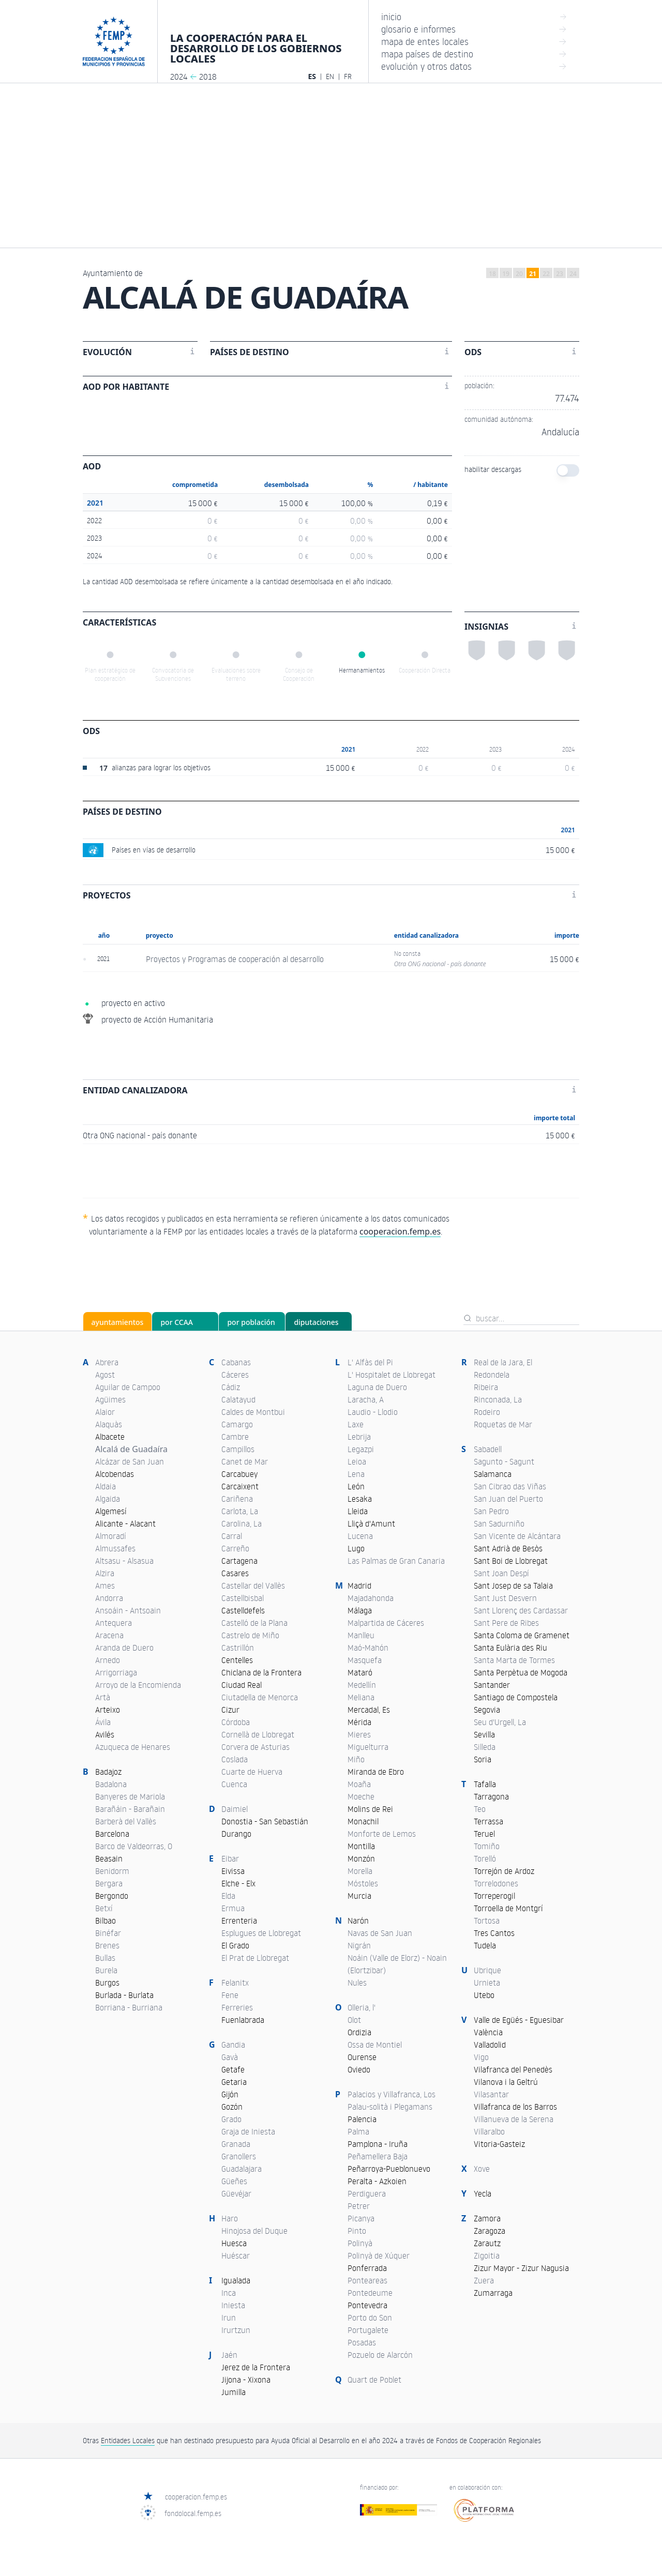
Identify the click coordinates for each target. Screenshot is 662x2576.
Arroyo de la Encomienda (138, 1685)
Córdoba (235, 1722)
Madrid (359, 1585)
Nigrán (359, 1945)
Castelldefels (243, 1610)
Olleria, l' (361, 2007)
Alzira (104, 1573)
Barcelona (112, 1833)
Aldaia (105, 1486)
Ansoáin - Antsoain (128, 1610)
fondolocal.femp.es (192, 2513)
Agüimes (110, 1399)
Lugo (356, 1548)
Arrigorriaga (116, 1672)
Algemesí (111, 1511)
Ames (105, 1585)
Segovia (487, 1709)
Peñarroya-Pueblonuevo (389, 2168)
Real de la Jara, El (503, 1362)
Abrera (106, 1362)
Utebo (484, 1995)
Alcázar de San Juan (129, 1461)
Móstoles (363, 1883)
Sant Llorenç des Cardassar (521, 1610)
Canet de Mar (244, 1461)
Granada (235, 2144)
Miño (356, 1759)
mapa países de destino (474, 54)
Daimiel (234, 1809)
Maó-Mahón (368, 1647)
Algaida (107, 1498)
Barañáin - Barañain (130, 1809)
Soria (482, 1759)
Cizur (230, 1709)
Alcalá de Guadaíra (131, 1449)
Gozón (232, 2106)
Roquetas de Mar (503, 1424)
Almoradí (110, 1536)
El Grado (235, 1945)
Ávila (103, 1722)
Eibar (230, 1858)
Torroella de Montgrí (508, 1908)
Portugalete (368, 2330)
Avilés (104, 1734)
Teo (480, 1809)
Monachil (363, 1821)
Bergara (109, 1883)
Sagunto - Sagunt (504, 1461)
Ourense (362, 2057)
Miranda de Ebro (376, 1771)
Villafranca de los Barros (515, 2106)
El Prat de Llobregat (255, 1958)
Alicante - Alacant (125, 1523)
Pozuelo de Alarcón (380, 2355)
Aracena (109, 1635)
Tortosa (487, 1920)
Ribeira (486, 1387)
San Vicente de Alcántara (517, 1536)
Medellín (362, 1685)
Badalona (111, 1784)
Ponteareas (367, 2280)
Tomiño (487, 1846)
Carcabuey (239, 1474)
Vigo (481, 2057)
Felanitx (235, 1982)
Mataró (360, 1672)
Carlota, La (239, 1511)
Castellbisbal (242, 1598)
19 (505, 273)
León (356, 1486)
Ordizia (359, 2032)
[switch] (567, 470)
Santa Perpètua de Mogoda (520, 1672)
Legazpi (361, 1449)
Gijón (229, 2094)
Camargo (237, 1424)
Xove (482, 2168)
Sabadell (488, 1449)
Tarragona (491, 1796)
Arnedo (107, 1660)
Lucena (360, 1536)
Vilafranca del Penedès (513, 2069)
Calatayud (238, 1399)
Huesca (234, 2243)
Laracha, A (366, 1399)
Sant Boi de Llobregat (511, 1561)
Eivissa (233, 1871)
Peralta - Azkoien (377, 2181)
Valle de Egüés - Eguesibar (519, 2020)
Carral (231, 1536)
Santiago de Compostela (516, 1697)
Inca (228, 2293)
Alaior (105, 1412)
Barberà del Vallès (125, 1821)
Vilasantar (491, 2094)
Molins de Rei (370, 1809)
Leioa (357, 1461)
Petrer (359, 2206)
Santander (492, 1685)
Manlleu (361, 1635)
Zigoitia (487, 2255)
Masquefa (365, 1660)
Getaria (234, 2082)
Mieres (359, 1734)
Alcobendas (114, 1474)
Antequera (113, 1623)
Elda (228, 1896)
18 (492, 273)
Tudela (485, 1945)
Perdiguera (367, 2193)
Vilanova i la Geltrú (506, 2082)
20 (519, 273)
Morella (360, 1871)
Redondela (491, 1374)
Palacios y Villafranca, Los (391, 2094)
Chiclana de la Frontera (261, 1672)
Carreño (235, 1548)
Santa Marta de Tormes (514, 1660)
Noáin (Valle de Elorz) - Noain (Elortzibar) (397, 1964)
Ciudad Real (241, 1685)
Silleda (484, 1747)
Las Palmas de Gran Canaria (396, 1561)
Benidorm (112, 1871)
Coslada (234, 1759)
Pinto (357, 2231)
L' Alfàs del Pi (370, 1362)
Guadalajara (241, 2168)
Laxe (356, 1424)
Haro (229, 2218)
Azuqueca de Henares (132, 1747)
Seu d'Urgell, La (500, 1722)
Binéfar (108, 1933)
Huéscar (235, 2255)
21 (532, 273)
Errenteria (239, 1920)
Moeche (361, 1796)
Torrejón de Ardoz (504, 1871)
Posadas (362, 2342)
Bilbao (105, 1920)
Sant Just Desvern (505, 1598)
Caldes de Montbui (253, 1412)
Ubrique (487, 1970)
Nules (357, 1982)
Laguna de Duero (377, 1387)
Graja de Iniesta (248, 2131)
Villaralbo (489, 2131)
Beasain (109, 1858)
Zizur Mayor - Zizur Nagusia (521, 2268)
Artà (102, 1697)
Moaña (359, 1784)
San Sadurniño (499, 1523)
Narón (358, 1920)
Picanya (361, 2218)
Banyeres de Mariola (130, 1796)
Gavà (229, 2057)
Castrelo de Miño (250, 1635)
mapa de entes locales (474, 41)
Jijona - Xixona (245, 2379)
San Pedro (491, 1511)
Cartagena (239, 1561)
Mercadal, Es (369, 1709)
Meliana (361, 1697)
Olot (354, 2020)
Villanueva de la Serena (513, 2119)
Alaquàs (108, 1424)
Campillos (237, 1449)
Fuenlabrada (242, 2020)
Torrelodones (496, 1883)
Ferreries (237, 2007)
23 (559, 273)
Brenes (107, 1945)
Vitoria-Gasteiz (499, 2144)
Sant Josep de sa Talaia (513, 1585)
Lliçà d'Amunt (371, 1523)
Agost (105, 1374)
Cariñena (237, 1498)
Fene (229, 1995)
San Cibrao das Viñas (510, 1486)
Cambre (235, 1436)
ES (312, 76)
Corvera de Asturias (255, 1747)
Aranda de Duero (124, 1647)
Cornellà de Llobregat (257, 1734)
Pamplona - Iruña (378, 2144)
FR (348, 76)
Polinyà (360, 2243)
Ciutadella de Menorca (259, 1697)
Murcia (359, 1896)
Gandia (233, 2044)
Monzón (361, 1858)
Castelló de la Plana (254, 1623)
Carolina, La (241, 1523)
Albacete (110, 1436)
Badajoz (108, 1771)
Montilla (361, 1846)
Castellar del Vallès (253, 1585)
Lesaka (360, 1498)
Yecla (482, 2193)
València (488, 2032)
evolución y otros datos (474, 66)
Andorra (109, 1598)
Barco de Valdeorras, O (133, 1846)
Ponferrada (367, 2268)
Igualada (235, 2280)
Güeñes (234, 2181)
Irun (228, 2317)
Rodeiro (487, 1412)
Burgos (107, 1982)
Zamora (487, 2218)
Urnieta (487, 1982)
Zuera (484, 2280)
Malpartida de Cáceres (386, 1623)
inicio (474, 16)
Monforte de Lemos (382, 1833)
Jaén (229, 2355)
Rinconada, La (498, 1399)
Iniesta (233, 2305)
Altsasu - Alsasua (124, 1561)
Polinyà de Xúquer (379, 2255)
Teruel (484, 1833)
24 (573, 273)
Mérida (359, 1722)
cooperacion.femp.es (196, 2496)
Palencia (362, 2119)
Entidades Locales (128, 2440)
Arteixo (107, 1709)
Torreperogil (494, 1896)
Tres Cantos (494, 1933)
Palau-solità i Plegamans (390, 2106)
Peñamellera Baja (378, 2156)
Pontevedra (367, 2305)
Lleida (358, 1511)
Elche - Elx (238, 1883)
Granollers (238, 2156)
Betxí (104, 1908)
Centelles (237, 1660)
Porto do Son (370, 2317)
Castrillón (237, 1647)
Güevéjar (236, 2193)
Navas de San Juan (380, 1933)
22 (546, 273)
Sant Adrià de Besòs (508, 1548)
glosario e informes (474, 29)
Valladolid (490, 2044)
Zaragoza (489, 2231)
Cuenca (234, 1784)
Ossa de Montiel (375, 2044)
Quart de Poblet (374, 2379)
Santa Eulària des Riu (510, 1647)
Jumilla (233, 2392)
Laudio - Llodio (373, 1412)
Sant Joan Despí (501, 1573)
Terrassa (488, 1821)
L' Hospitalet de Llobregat (391, 1374)
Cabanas (236, 1362)
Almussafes (115, 1548)
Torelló (485, 1858)
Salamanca (492, 1474)
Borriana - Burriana (128, 2007)
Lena (356, 1474)
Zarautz (487, 2243)
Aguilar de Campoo (127, 1387)
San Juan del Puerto (508, 1498)
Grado (231, 2119)
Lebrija (359, 1436)
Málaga (360, 1610)
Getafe (233, 2069)
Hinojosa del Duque (254, 2231)
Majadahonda (371, 1598)
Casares (235, 1573)
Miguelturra (368, 1747)
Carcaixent (240, 1486)
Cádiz (230, 1387)
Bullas (105, 1958)
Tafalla (485, 1784)
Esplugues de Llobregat (261, 1933)
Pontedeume (370, 2293)
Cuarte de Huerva (251, 1771)
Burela (106, 1970)
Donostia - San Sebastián (264, 1821)
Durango (236, 1833)
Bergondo (111, 1896)
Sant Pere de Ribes (506, 1623)
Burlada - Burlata (124, 1995)
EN (330, 76)
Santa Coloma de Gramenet (521, 1635)
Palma (358, 2131)
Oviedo (359, 2069)
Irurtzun (235, 2330)
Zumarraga (493, 2293)
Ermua (233, 1908)
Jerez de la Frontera (255, 2367)
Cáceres (235, 1374)
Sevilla (484, 1734)
